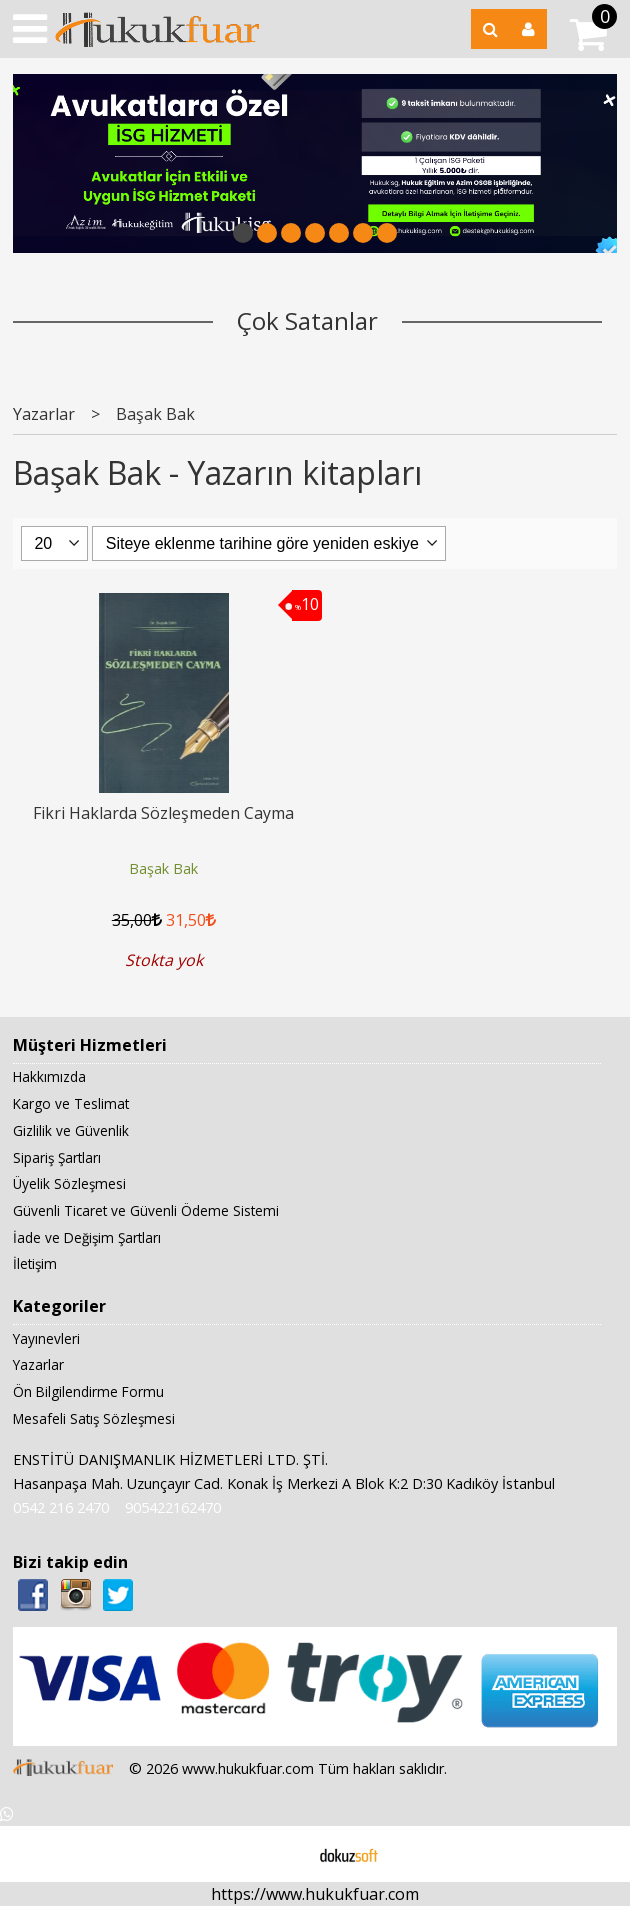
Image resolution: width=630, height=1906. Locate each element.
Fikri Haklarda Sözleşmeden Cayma (163, 813)
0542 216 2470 (61, 1507)
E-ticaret (283, 1854)
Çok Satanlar (307, 320)
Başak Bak (163, 868)
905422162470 (173, 1507)
